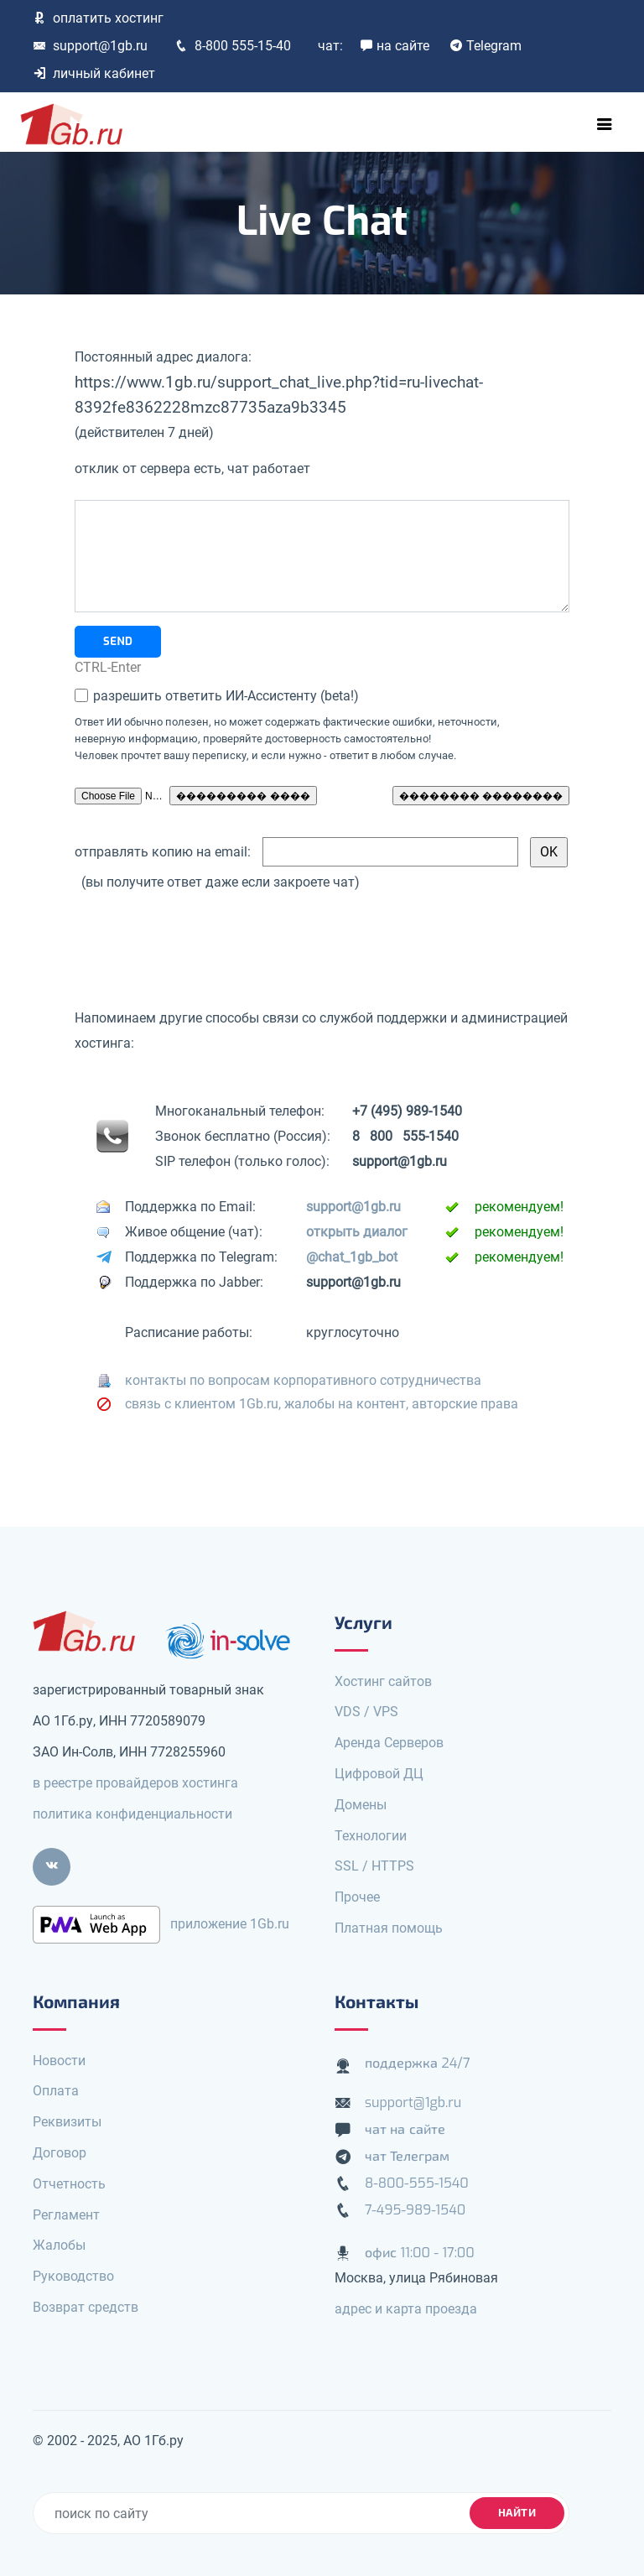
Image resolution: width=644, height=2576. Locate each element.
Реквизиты (67, 2122)
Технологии (371, 1836)
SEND (117, 641)
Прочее (357, 1897)
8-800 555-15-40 (232, 46)
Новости (59, 2061)
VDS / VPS (366, 1712)
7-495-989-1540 (415, 2210)
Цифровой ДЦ (379, 1774)
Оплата (56, 2091)
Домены (361, 1805)
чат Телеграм (407, 2156)
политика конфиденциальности (132, 1814)
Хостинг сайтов (383, 1681)
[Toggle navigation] (604, 124)
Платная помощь (389, 1928)
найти (517, 2513)
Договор (59, 2153)
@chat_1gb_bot (351, 1257)
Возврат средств (85, 2307)
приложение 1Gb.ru (229, 1924)
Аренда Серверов (389, 1743)
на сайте (394, 46)
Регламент (66, 2215)
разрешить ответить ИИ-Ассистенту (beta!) (224, 696)
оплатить (98, 18)
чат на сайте (405, 2129)
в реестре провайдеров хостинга (135, 1783)
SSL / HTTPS (374, 1866)
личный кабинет (94, 73)
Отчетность (69, 2184)
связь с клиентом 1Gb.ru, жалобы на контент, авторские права (321, 1404)
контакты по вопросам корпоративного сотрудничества (303, 1380)
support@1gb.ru (90, 46)
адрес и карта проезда (406, 2309)
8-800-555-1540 (417, 2183)
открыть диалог (357, 1232)
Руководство (73, 2276)
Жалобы (59, 2245)
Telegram (485, 46)
